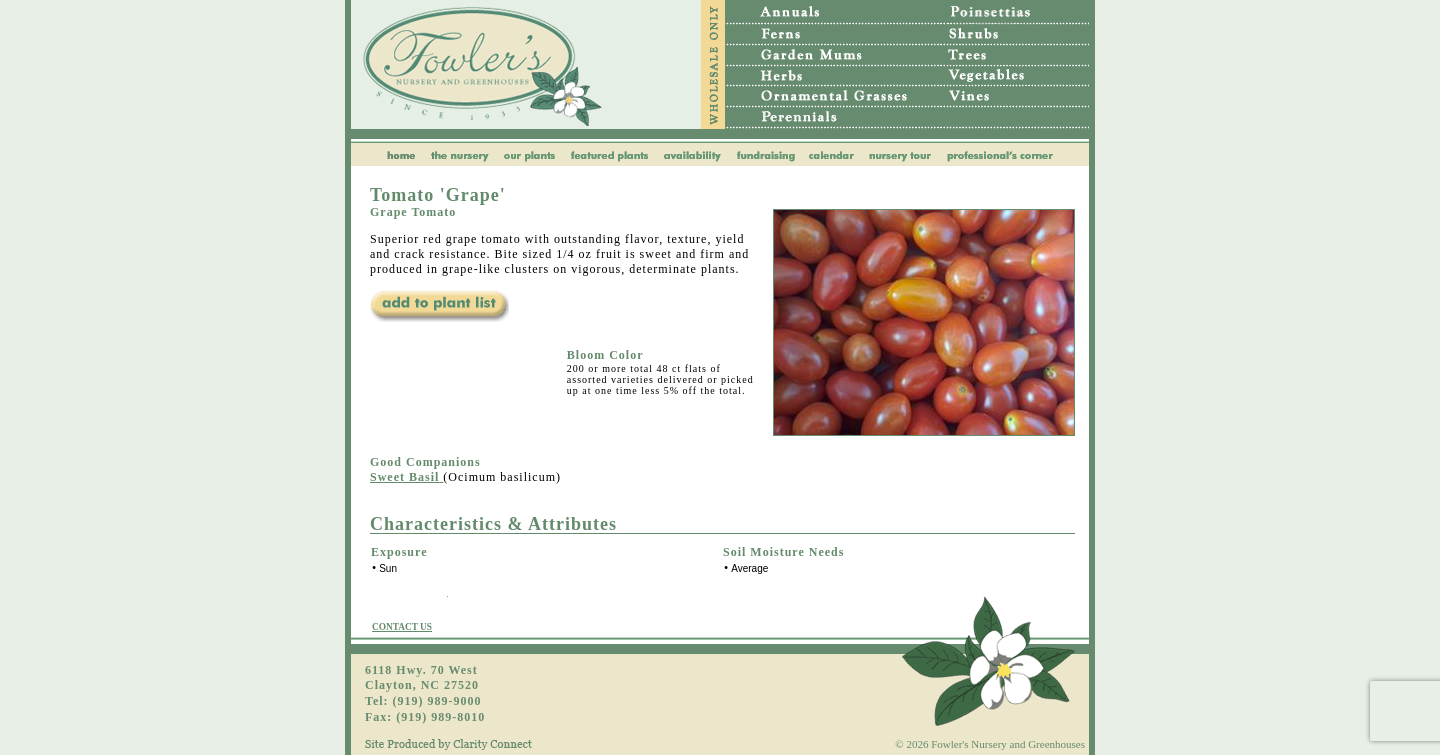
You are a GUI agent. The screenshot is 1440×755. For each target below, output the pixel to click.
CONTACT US (402, 627)
